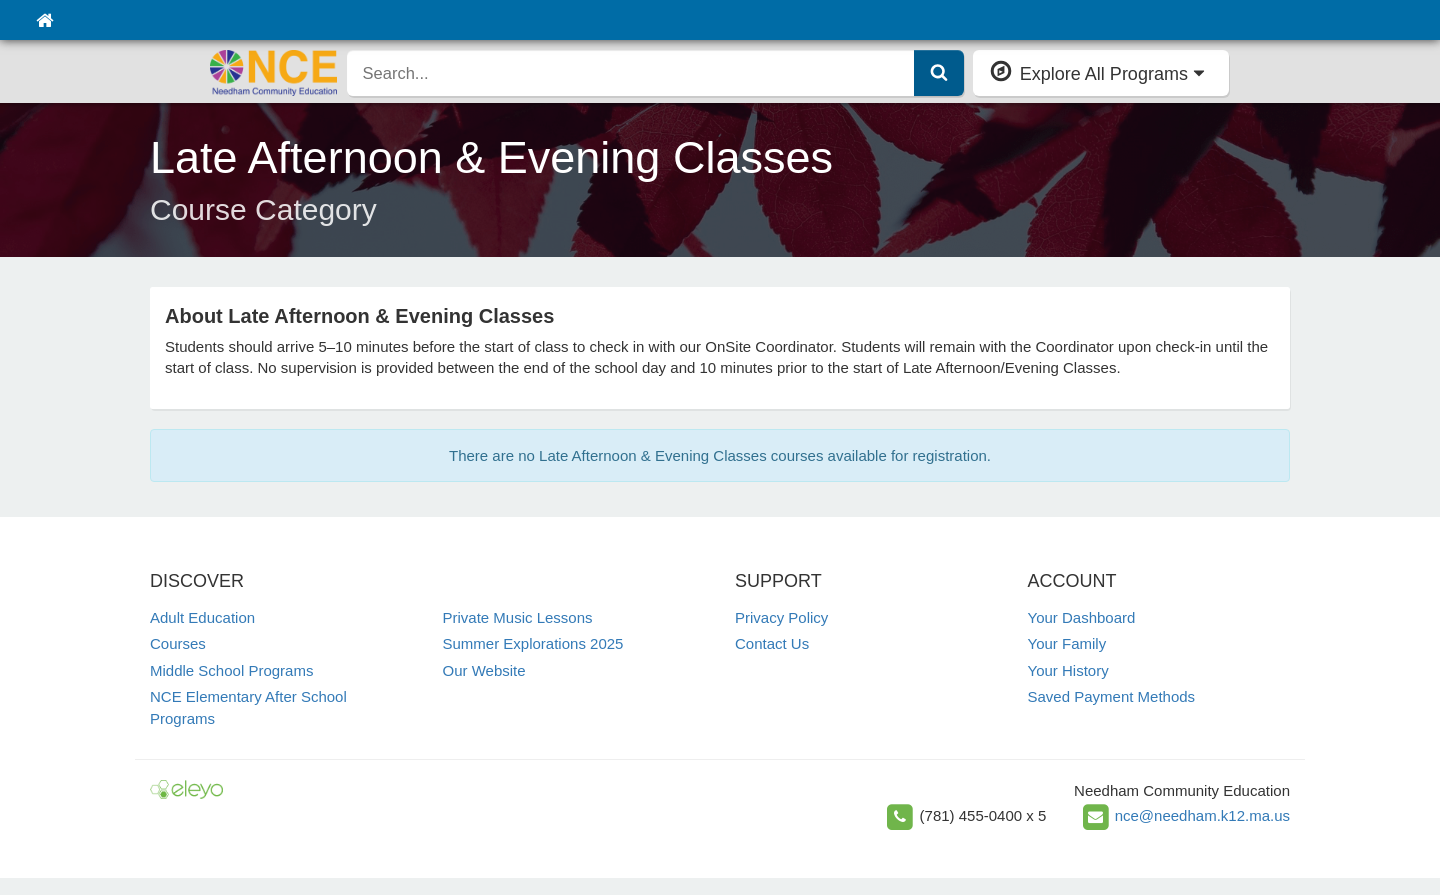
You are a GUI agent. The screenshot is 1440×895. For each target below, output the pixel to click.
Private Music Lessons (518, 617)
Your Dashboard (1082, 617)
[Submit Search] (939, 73)
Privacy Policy (781, 617)
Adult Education (202, 617)
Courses (178, 643)
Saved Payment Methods (1112, 696)
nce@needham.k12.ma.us (1202, 814)
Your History (1068, 670)
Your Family (1067, 643)
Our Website (484, 670)
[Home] (44, 20)
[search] (631, 73)
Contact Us (772, 643)
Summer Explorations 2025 (533, 643)
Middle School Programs (231, 670)
